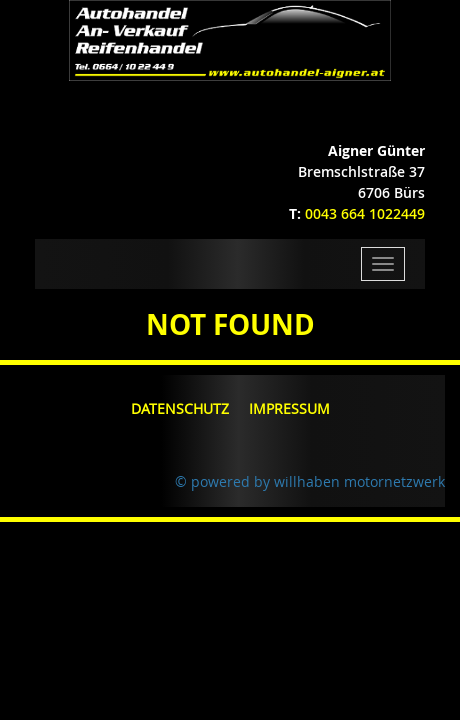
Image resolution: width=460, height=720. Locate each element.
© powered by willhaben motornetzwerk (310, 481)
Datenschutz (180, 408)
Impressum (289, 408)
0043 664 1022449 (365, 213)
